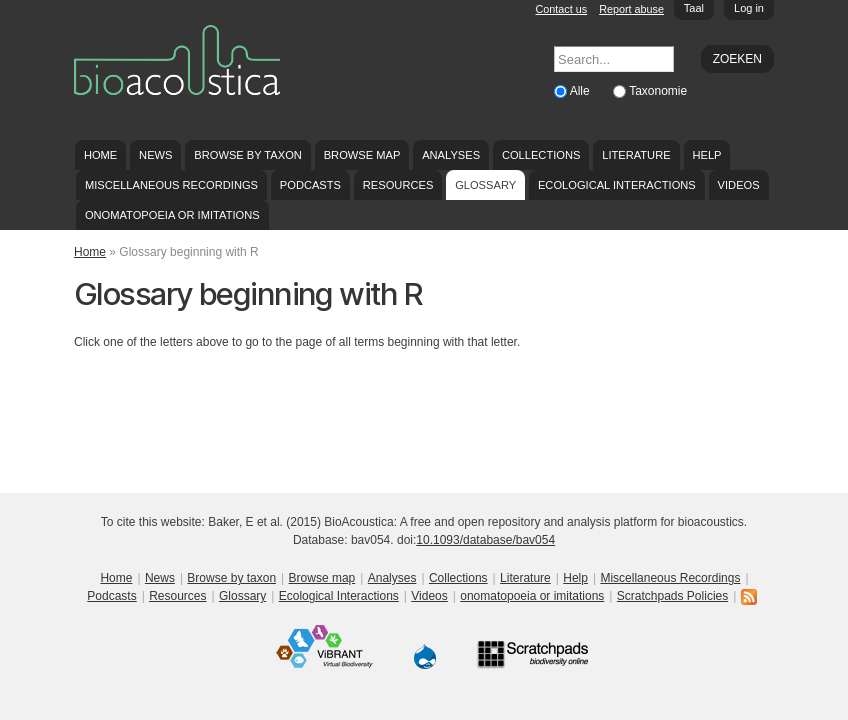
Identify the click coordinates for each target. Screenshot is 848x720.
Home (100, 155)
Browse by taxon (248, 155)
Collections (541, 155)
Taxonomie (658, 91)
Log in (749, 8)
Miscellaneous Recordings (171, 185)
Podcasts (310, 185)
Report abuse (631, 9)
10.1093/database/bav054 (485, 540)
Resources (398, 185)
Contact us (562, 9)
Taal (694, 8)
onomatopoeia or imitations (172, 215)
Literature (636, 155)
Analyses (451, 155)
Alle (581, 91)
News (155, 155)
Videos (739, 185)
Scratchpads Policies (672, 596)
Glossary (485, 185)
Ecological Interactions (617, 185)
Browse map (362, 155)
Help (706, 155)
